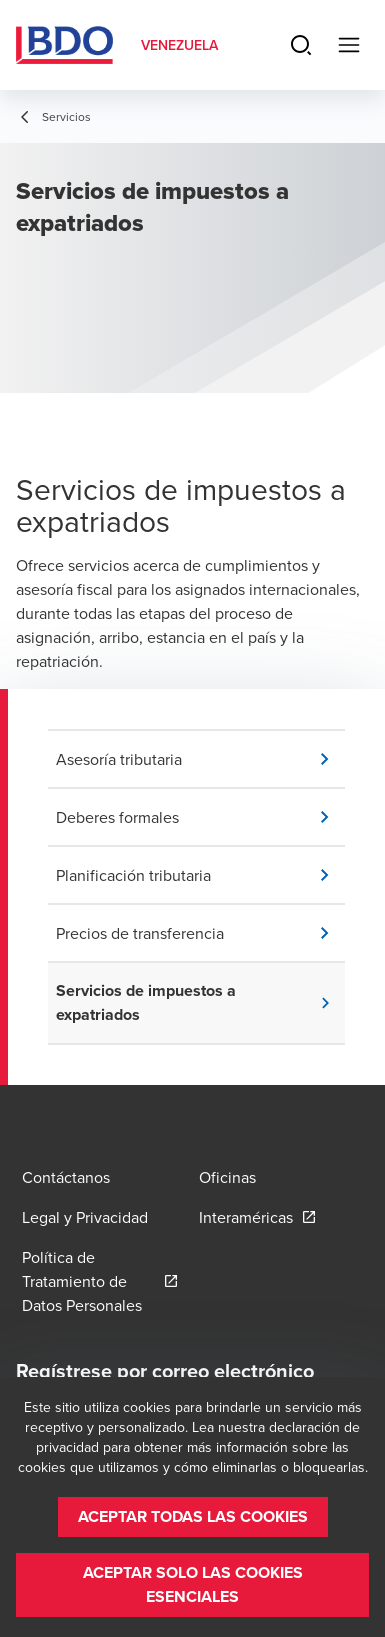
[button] (200, 759)
